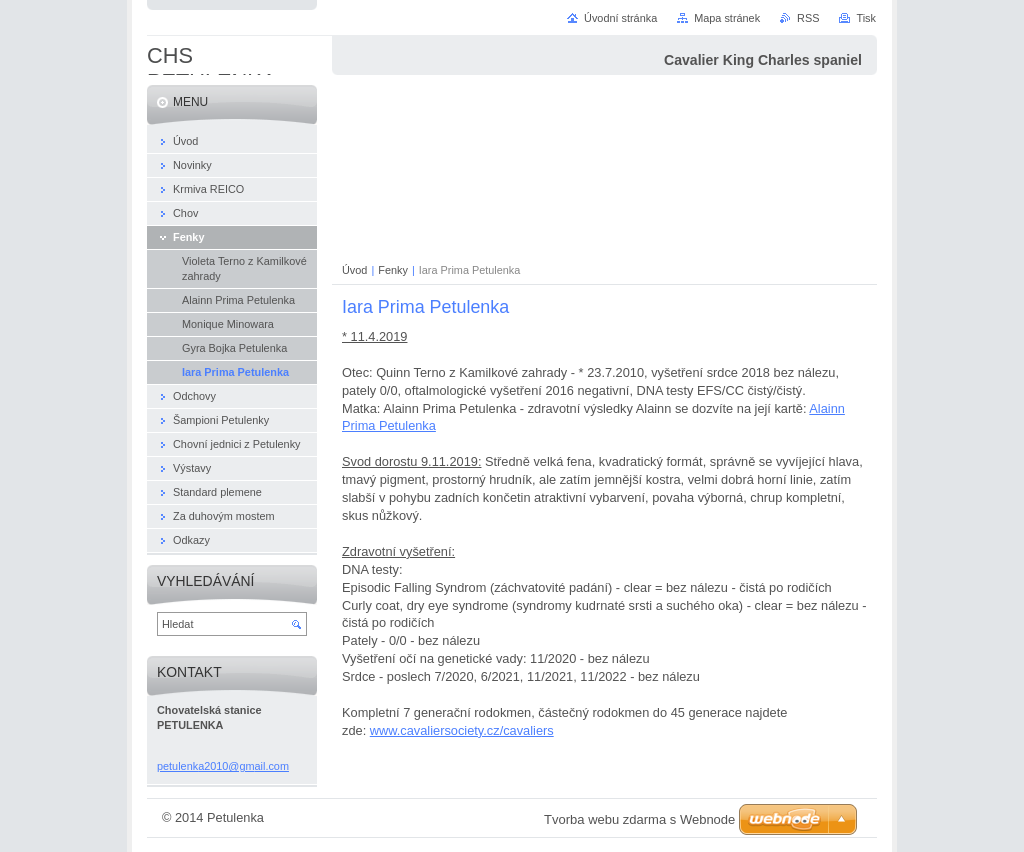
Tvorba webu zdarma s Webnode (639, 819)
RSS (808, 18)
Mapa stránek (727, 18)
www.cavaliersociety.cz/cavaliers (462, 730)
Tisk (866, 18)
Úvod (354, 270)
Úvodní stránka (620, 18)
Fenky (393, 270)
